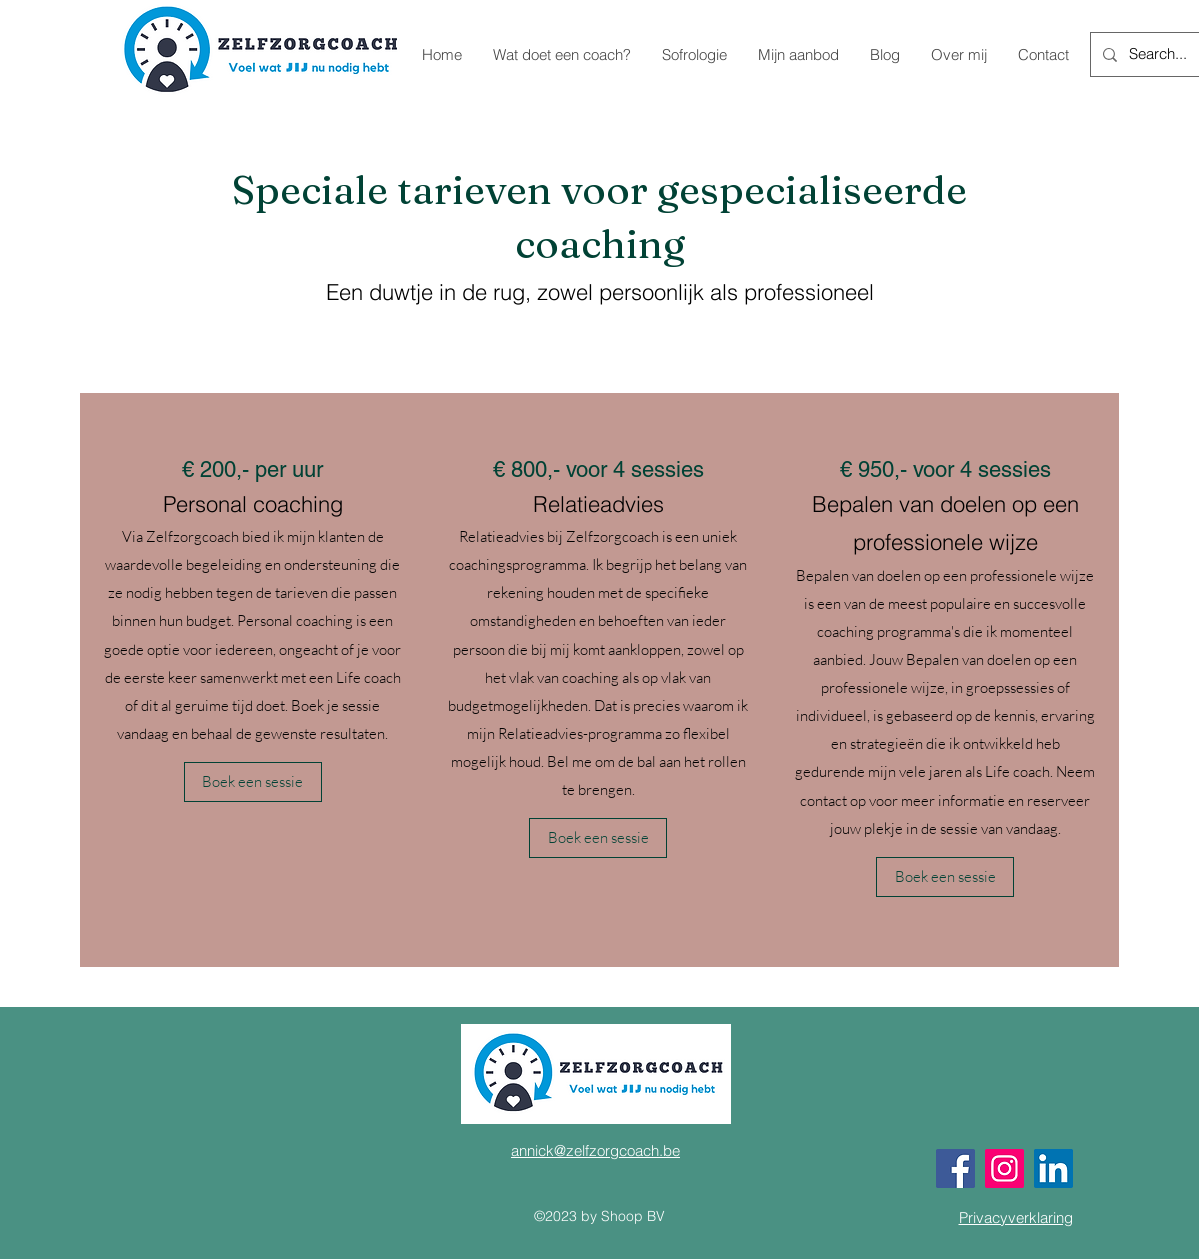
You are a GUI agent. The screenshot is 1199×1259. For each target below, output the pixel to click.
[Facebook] (955, 1168)
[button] (253, 782)
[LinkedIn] (1053, 1168)
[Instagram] (1004, 1168)
